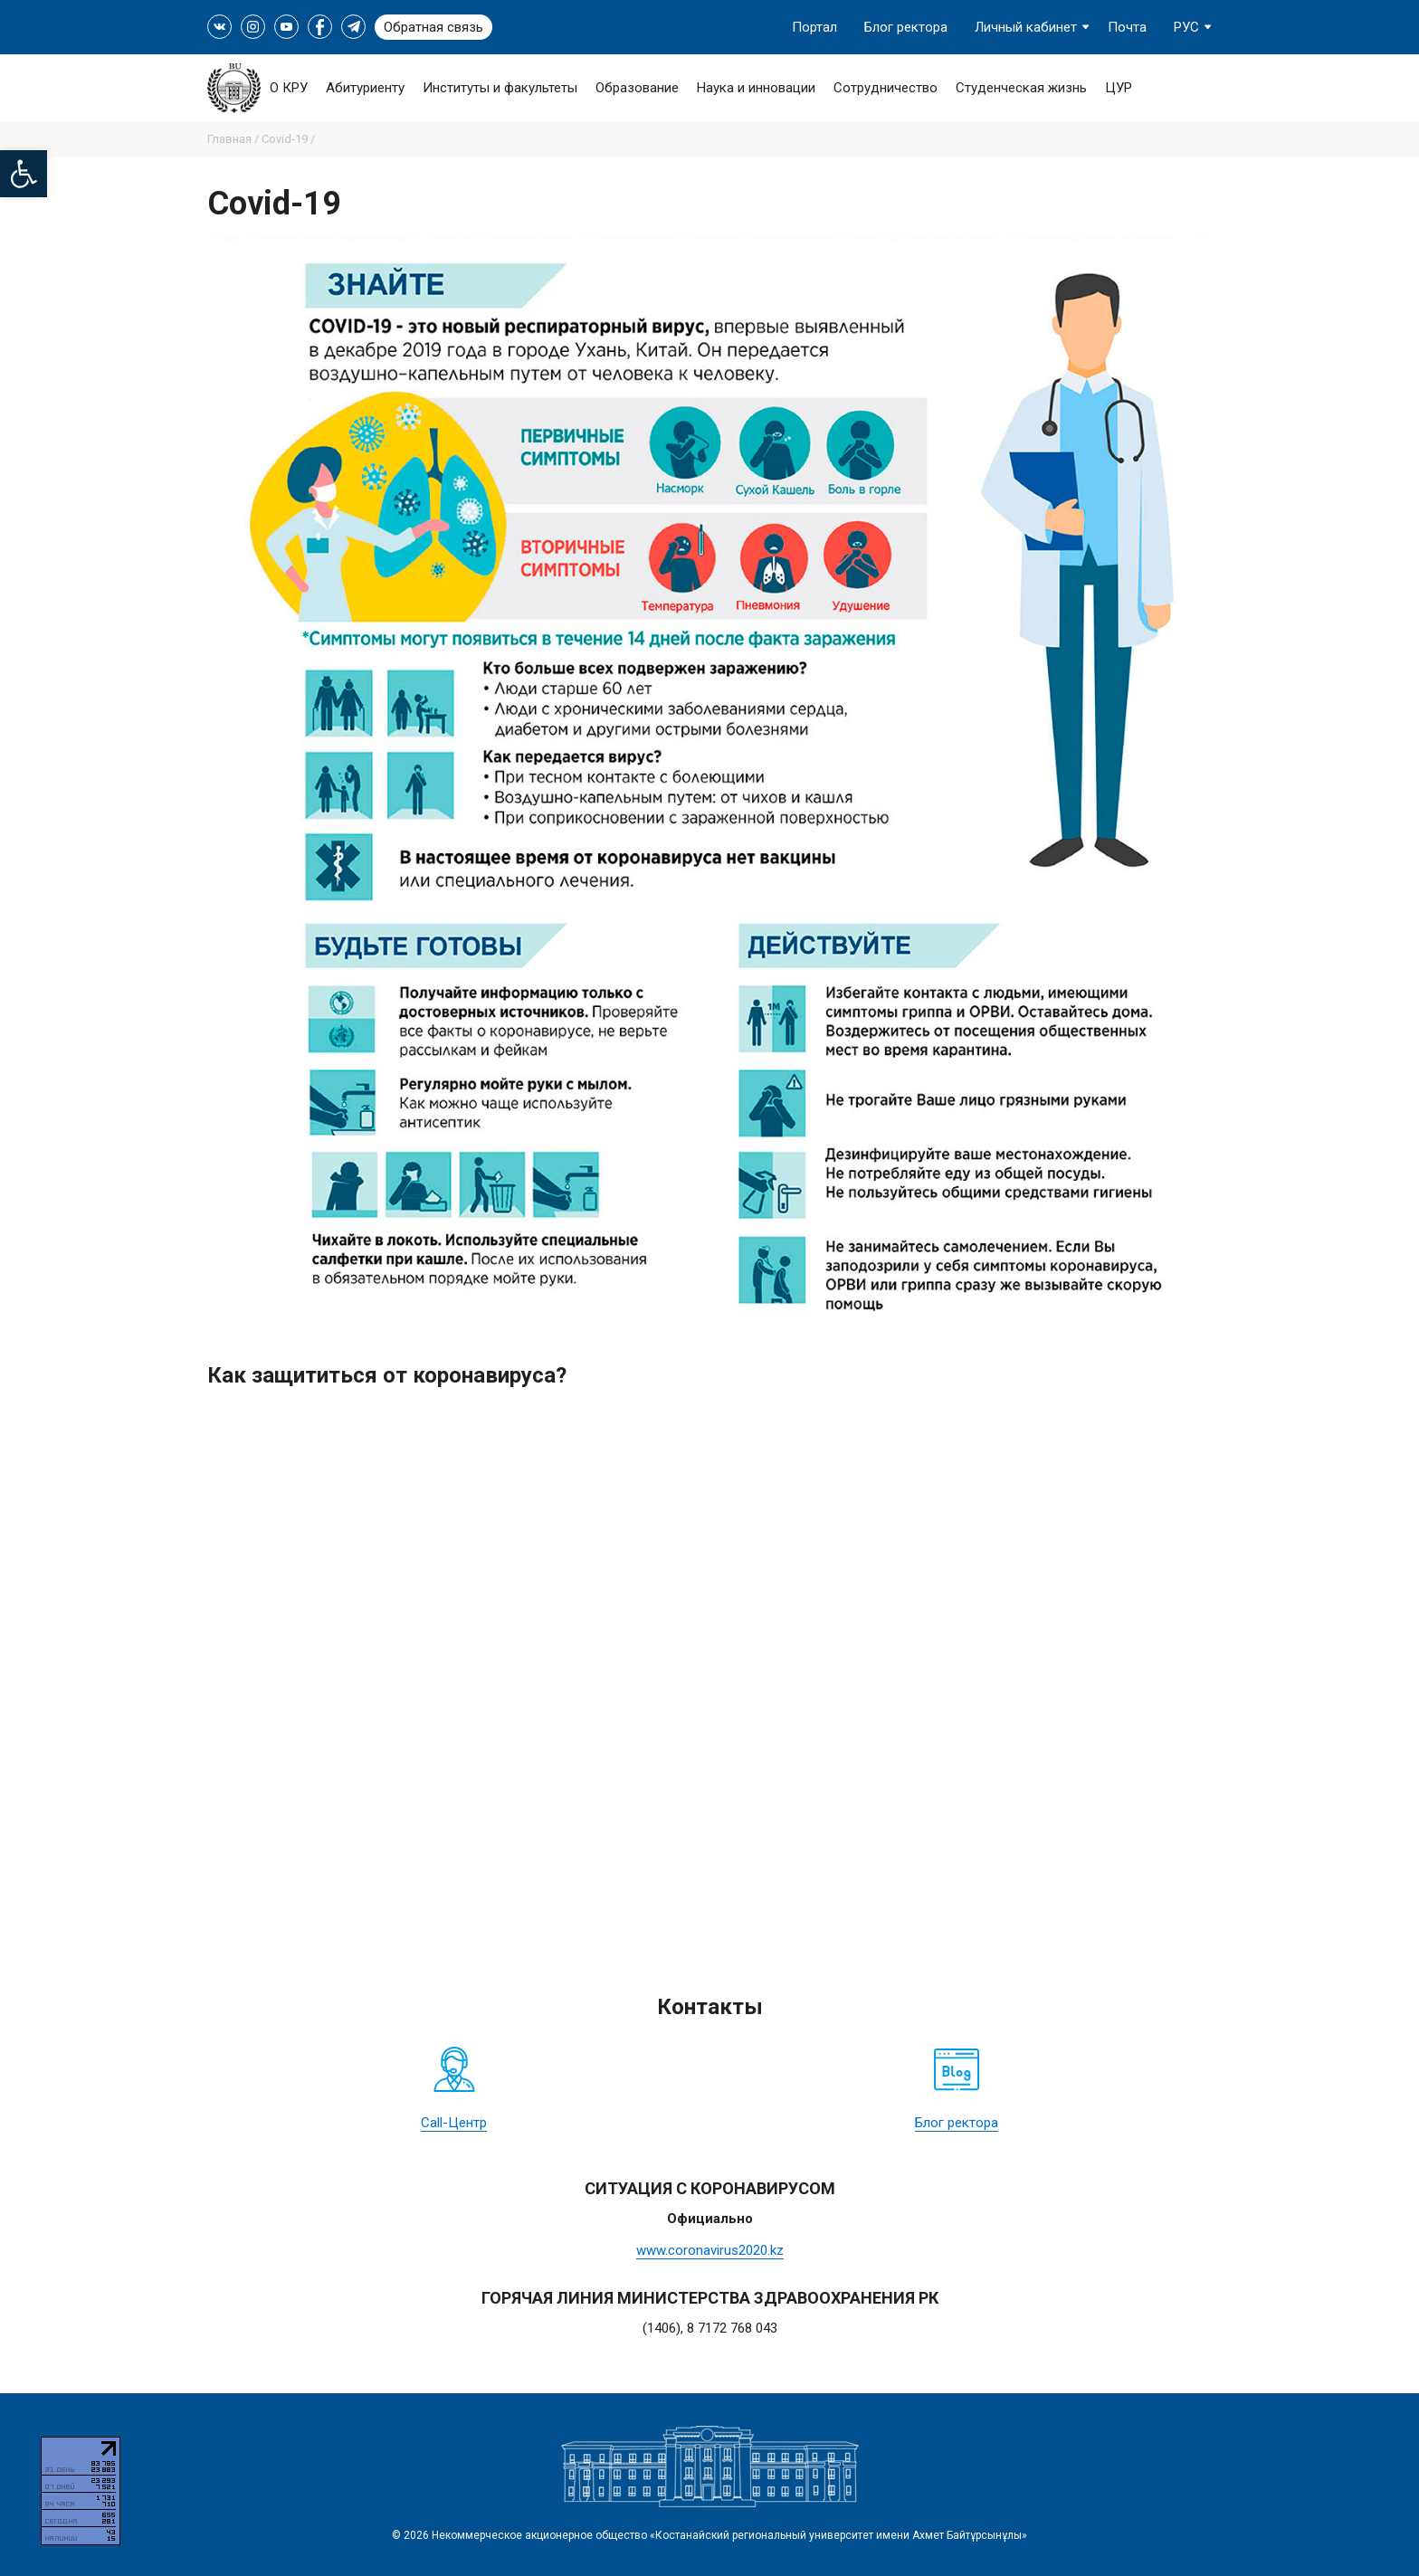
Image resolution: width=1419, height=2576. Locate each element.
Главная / (234, 139)
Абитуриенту (365, 88)
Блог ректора (906, 27)
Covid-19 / (288, 139)
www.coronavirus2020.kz (710, 2250)
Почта (1127, 27)
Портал (814, 27)
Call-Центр (454, 2123)
